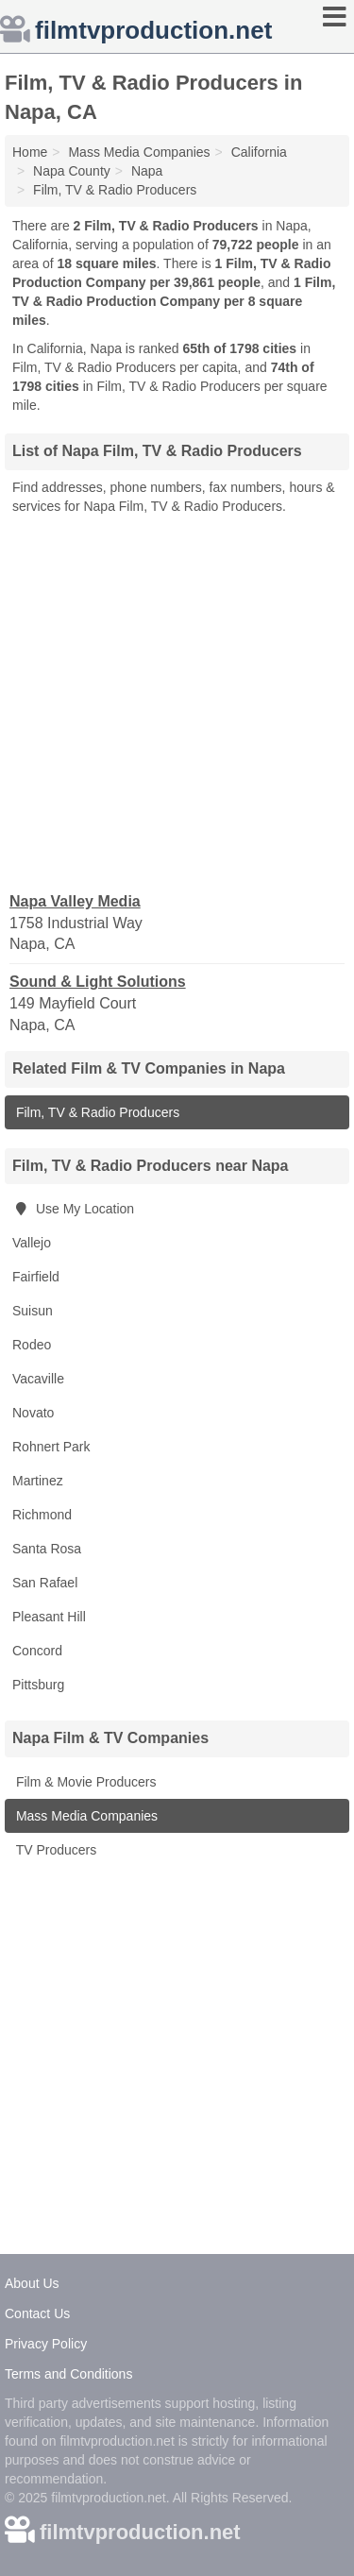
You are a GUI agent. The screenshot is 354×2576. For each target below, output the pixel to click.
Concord (37, 1650)
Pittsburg (38, 1684)
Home (29, 152)
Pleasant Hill (49, 1616)
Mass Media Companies (85, 1815)
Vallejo (31, 1242)
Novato (33, 1412)
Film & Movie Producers (84, 1781)
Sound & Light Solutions (97, 982)
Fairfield (35, 1276)
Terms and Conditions (68, 2373)
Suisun (32, 1310)
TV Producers (54, 1849)
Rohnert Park (51, 1446)
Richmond (42, 1514)
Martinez (37, 1480)
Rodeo (31, 1344)
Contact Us (37, 2313)
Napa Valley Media (75, 901)
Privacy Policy (46, 2343)
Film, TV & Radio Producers (95, 1112)
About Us (32, 2283)
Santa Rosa (46, 1548)
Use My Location (73, 1208)
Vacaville (38, 1378)
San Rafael (44, 1582)
